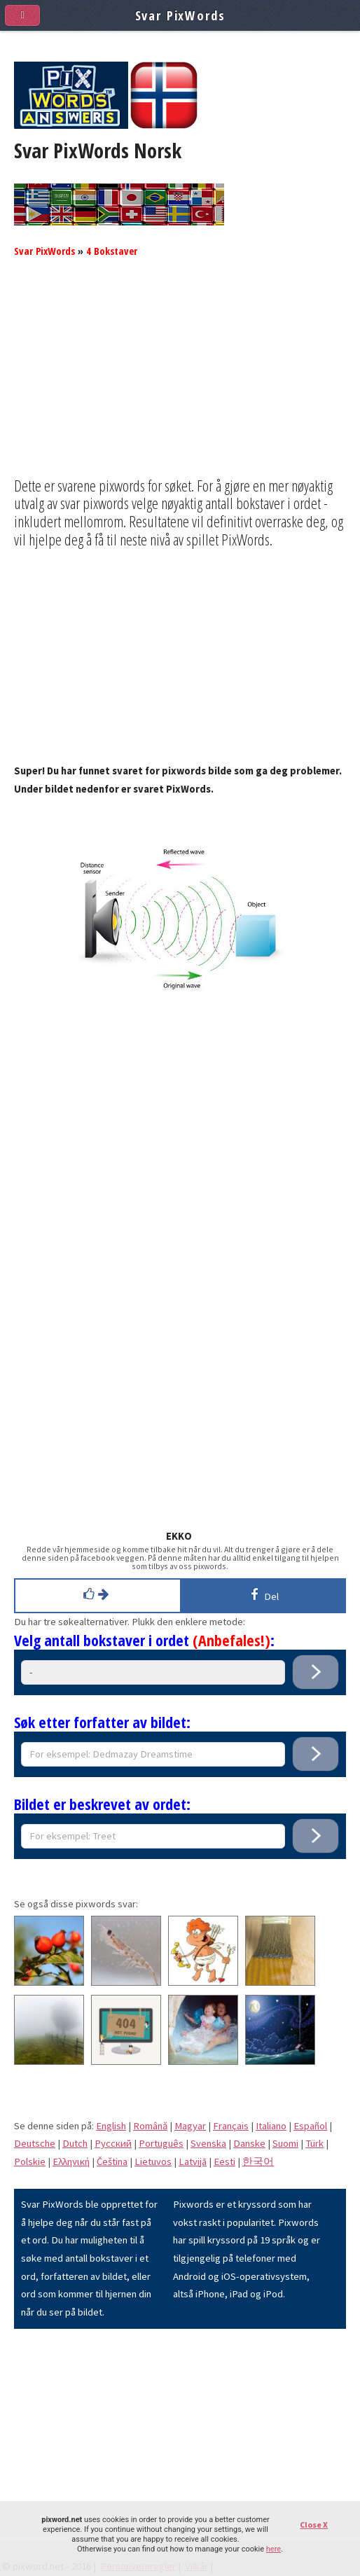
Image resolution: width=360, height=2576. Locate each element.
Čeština (112, 2161)
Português (161, 2143)
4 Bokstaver (111, 251)
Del (262, 1594)
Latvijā (193, 2161)
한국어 (258, 2161)
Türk (314, 2143)
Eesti (224, 2161)
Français (231, 2125)
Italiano (271, 2125)
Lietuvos (153, 2161)
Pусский (113, 2143)
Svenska (208, 2143)
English (111, 2125)
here (273, 2549)
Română (150, 2125)
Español (310, 2125)
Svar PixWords (44, 251)
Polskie (30, 2161)
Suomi (285, 2143)
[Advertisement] (180, 379)
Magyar (190, 2125)
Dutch (75, 2143)
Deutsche (34, 2143)
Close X (314, 2524)
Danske (249, 2143)
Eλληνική (71, 2161)
